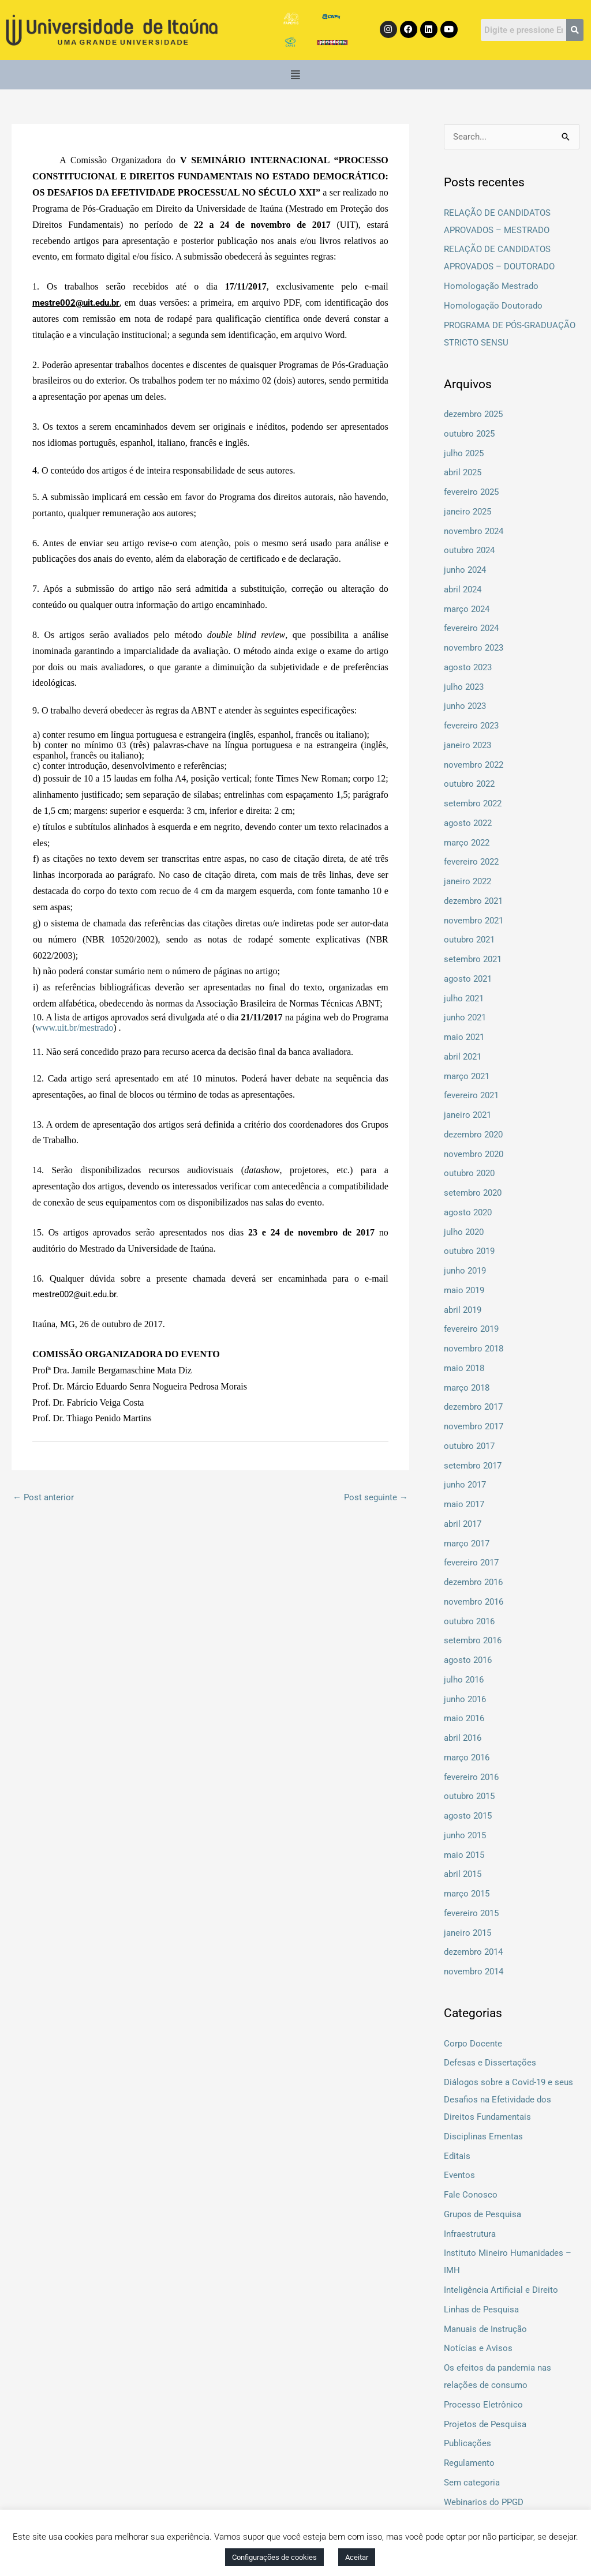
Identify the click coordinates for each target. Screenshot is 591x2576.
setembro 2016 (473, 1640)
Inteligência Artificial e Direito (501, 2290)
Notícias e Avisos (478, 2348)
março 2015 (466, 1893)
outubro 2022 (469, 784)
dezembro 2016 (473, 1582)
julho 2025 (464, 453)
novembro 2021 (473, 920)
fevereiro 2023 (471, 725)
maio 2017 (464, 1504)
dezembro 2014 (473, 1952)
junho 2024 (465, 570)
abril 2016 (462, 1738)
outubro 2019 (469, 1251)
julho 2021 (464, 998)
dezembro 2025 (473, 414)
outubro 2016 (469, 1621)
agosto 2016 (468, 1660)
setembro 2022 (473, 803)
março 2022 (466, 843)
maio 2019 (464, 1290)
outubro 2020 (469, 1173)
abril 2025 (462, 472)
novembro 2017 (473, 1426)
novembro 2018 (473, 1348)
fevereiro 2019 (471, 1329)
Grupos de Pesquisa (482, 2214)
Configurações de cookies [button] (274, 2557)
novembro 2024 (473, 531)
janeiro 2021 (467, 1115)
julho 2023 (464, 687)
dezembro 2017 (473, 1407)
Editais (457, 2156)
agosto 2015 (468, 1816)
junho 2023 (465, 706)
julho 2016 (464, 1679)
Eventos (459, 2175)
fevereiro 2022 (471, 862)
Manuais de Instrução (485, 2329)
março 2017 (466, 1543)
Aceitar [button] (356, 2557)
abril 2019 (462, 1310)
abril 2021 (462, 1057)
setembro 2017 (473, 1465)
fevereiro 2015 (471, 1913)
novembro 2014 (473, 1971)
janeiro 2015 (467, 1933)
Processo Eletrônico (483, 2404)
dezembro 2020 (473, 1134)
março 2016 (466, 1757)
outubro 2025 (469, 434)
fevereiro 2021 (471, 1095)
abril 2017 (462, 1524)
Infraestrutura (470, 2234)
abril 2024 (462, 589)
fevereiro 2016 (471, 1777)
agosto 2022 (468, 823)
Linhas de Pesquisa (481, 2309)
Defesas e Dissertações (490, 2062)
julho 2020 (464, 1232)
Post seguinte (376, 1497)
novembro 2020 (473, 1154)
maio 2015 (464, 1855)
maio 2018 (464, 1368)
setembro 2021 (473, 959)
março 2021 (466, 1076)
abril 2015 (462, 1874)
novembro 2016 (473, 1602)
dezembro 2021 (473, 901)
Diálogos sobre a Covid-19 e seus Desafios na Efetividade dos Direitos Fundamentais (508, 2099)
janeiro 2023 (467, 745)
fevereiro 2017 (471, 1562)
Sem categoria (472, 2482)
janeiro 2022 (467, 881)
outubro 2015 (469, 1796)
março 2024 (466, 609)
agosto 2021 (468, 979)
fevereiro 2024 (471, 628)
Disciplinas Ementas (483, 2136)
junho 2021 (465, 1017)
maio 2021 (464, 1037)
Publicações (467, 2443)
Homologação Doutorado (493, 306)
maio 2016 (464, 1718)
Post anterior (43, 1497)
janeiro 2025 (467, 511)
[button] (295, 75)
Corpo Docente (473, 2043)
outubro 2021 (469, 939)
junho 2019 (465, 1271)
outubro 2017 (469, 1446)
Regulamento (469, 2463)
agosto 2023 (468, 667)
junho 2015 (465, 1835)
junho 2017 (465, 1484)
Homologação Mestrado (491, 286)
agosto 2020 (468, 1212)
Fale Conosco (471, 2195)
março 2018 (466, 1388)
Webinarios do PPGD (483, 2502)
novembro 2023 (473, 648)
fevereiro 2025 (471, 492)
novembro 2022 (473, 765)
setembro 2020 (473, 1193)
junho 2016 (465, 1699)
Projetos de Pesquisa (485, 2424)
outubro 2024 (469, 550)
